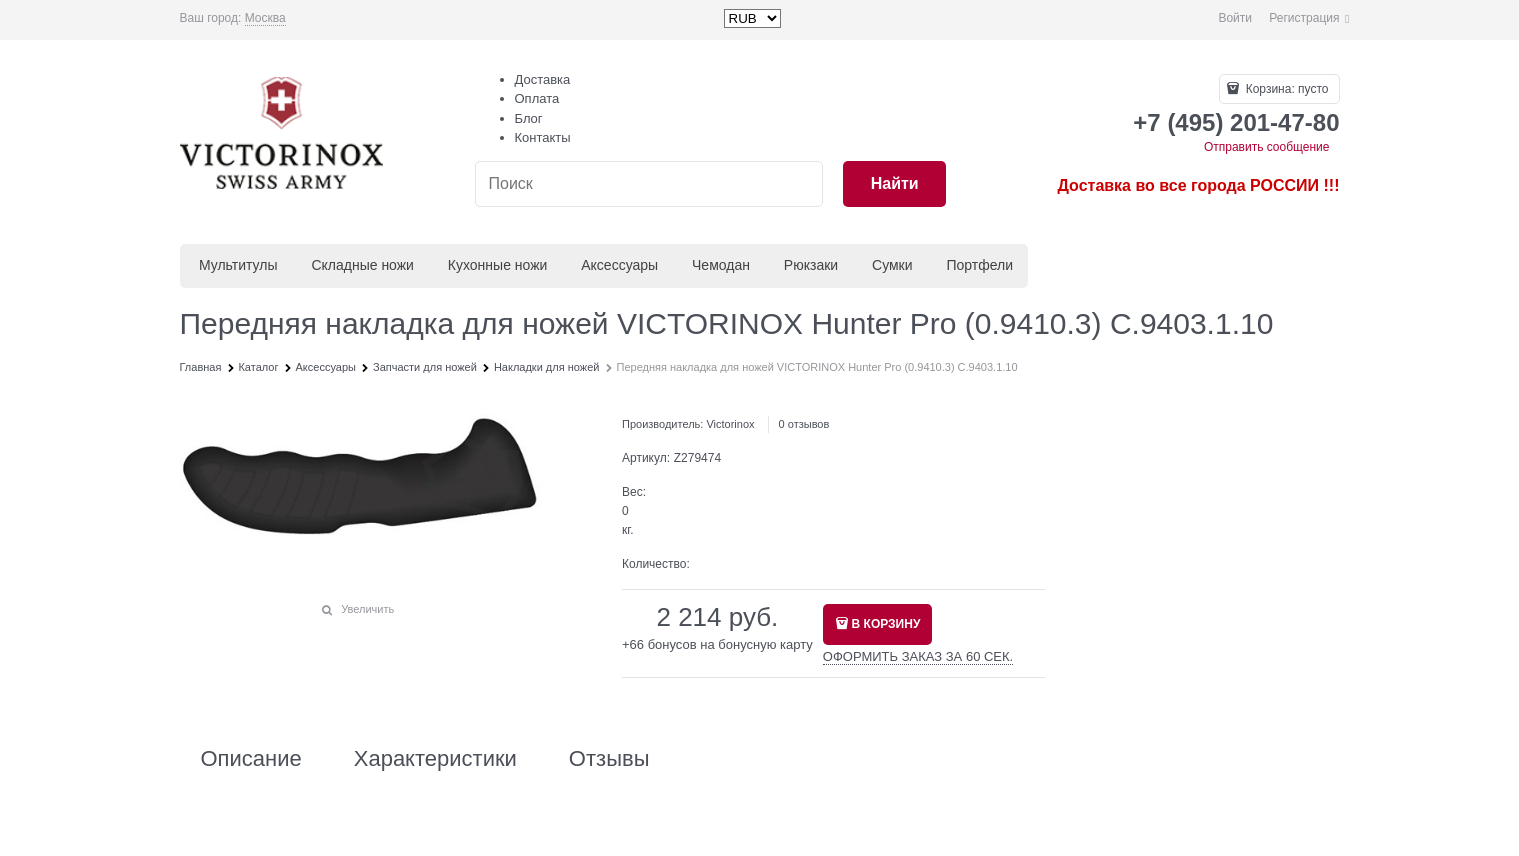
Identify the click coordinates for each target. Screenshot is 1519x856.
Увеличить (367, 609)
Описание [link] (251, 759)
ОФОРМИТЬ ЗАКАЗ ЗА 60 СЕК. (918, 656)
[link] (265, 18)
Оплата (537, 98)
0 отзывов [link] (804, 424)
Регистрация (1304, 18)
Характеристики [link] (435, 759)
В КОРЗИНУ (886, 624)
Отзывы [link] (609, 759)
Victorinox (730, 424)
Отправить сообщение (1267, 147)
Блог (529, 118)
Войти (1235, 18)
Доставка (543, 79)
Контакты (543, 137)
